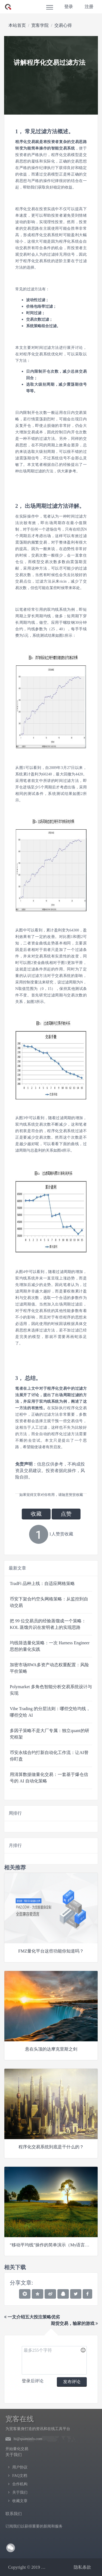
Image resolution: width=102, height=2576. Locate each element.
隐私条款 (82, 2567)
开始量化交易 (16, 2449)
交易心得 (63, 25)
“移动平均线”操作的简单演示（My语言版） (52, 2245)
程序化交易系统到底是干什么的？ (51, 2147)
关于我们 (19, 2492)
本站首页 (17, 25)
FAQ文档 (19, 2476)
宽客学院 (40, 25)
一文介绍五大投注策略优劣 (32, 2317)
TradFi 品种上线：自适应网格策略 (42, 1583)
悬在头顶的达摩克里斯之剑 (51, 2049)
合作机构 (19, 2484)
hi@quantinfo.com (28, 2439)
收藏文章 (19, 2501)
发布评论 (72, 2381)
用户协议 (19, 2467)
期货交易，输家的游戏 (74, 2323)
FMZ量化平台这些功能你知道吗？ (51, 1951)
